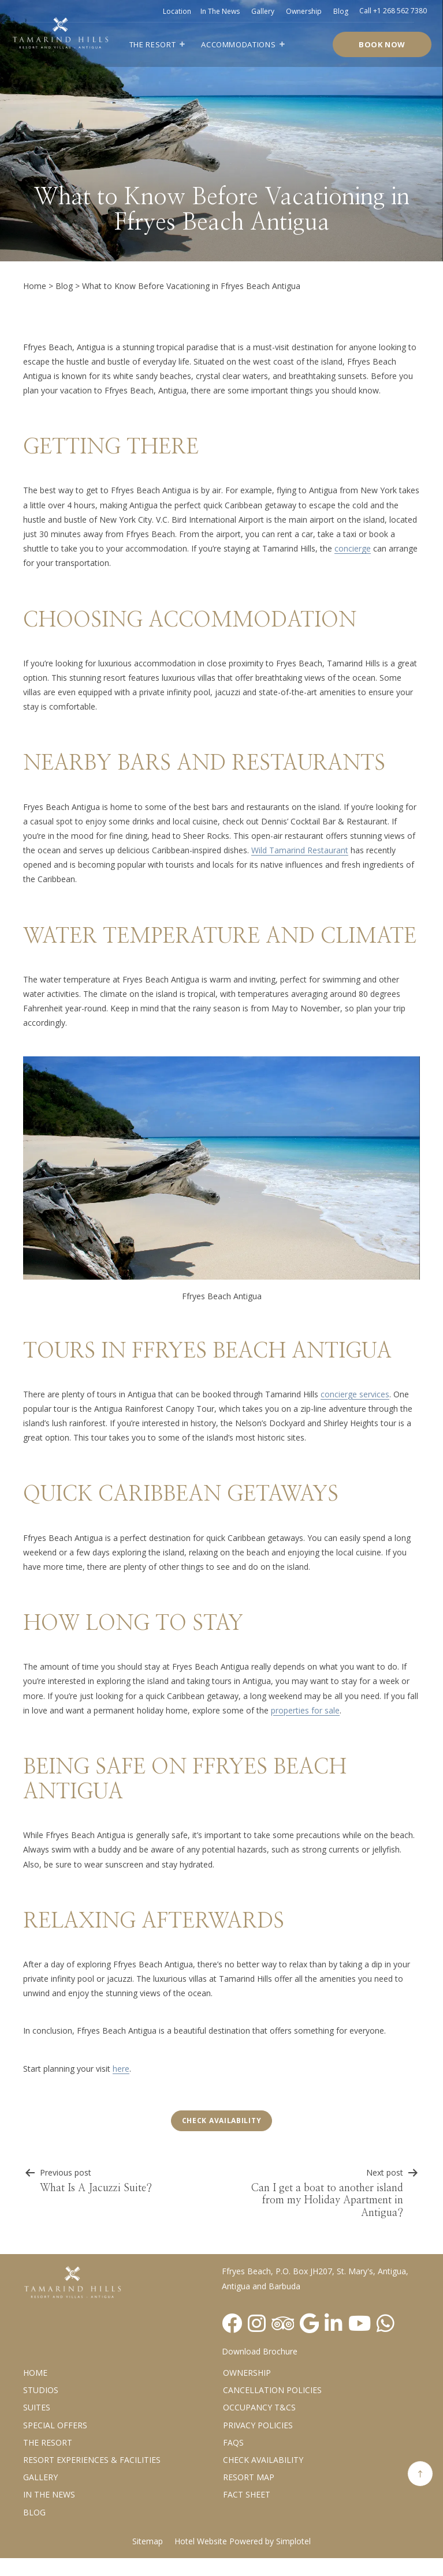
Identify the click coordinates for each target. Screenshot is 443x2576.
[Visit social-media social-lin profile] (334, 2323)
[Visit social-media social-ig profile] (257, 2323)
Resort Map (248, 2477)
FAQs (233, 2442)
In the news (220, 11)
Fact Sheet (246, 2494)
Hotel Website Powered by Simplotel (242, 2541)
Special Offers (55, 2425)
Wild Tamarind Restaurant (299, 850)
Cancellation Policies (272, 2389)
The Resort (152, 44)
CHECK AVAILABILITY (263, 2459)
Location (177, 11)
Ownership (304, 11)
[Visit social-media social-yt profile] (359, 2323)
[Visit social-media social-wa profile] (385, 2323)
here (121, 2068)
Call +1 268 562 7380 (393, 11)
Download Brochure (259, 2351)
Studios (40, 2389)
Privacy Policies (258, 2425)
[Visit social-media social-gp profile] (309, 2323)
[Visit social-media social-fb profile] (232, 2323)
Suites (36, 2407)
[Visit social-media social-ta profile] (282, 2323)
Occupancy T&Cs (259, 2407)
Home (34, 285)
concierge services (355, 1394)
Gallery (262, 11)
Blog (340, 11)
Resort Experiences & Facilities (92, 2459)
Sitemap (147, 2541)
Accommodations (238, 44)
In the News (49, 2494)
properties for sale (305, 1710)
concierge (352, 548)
